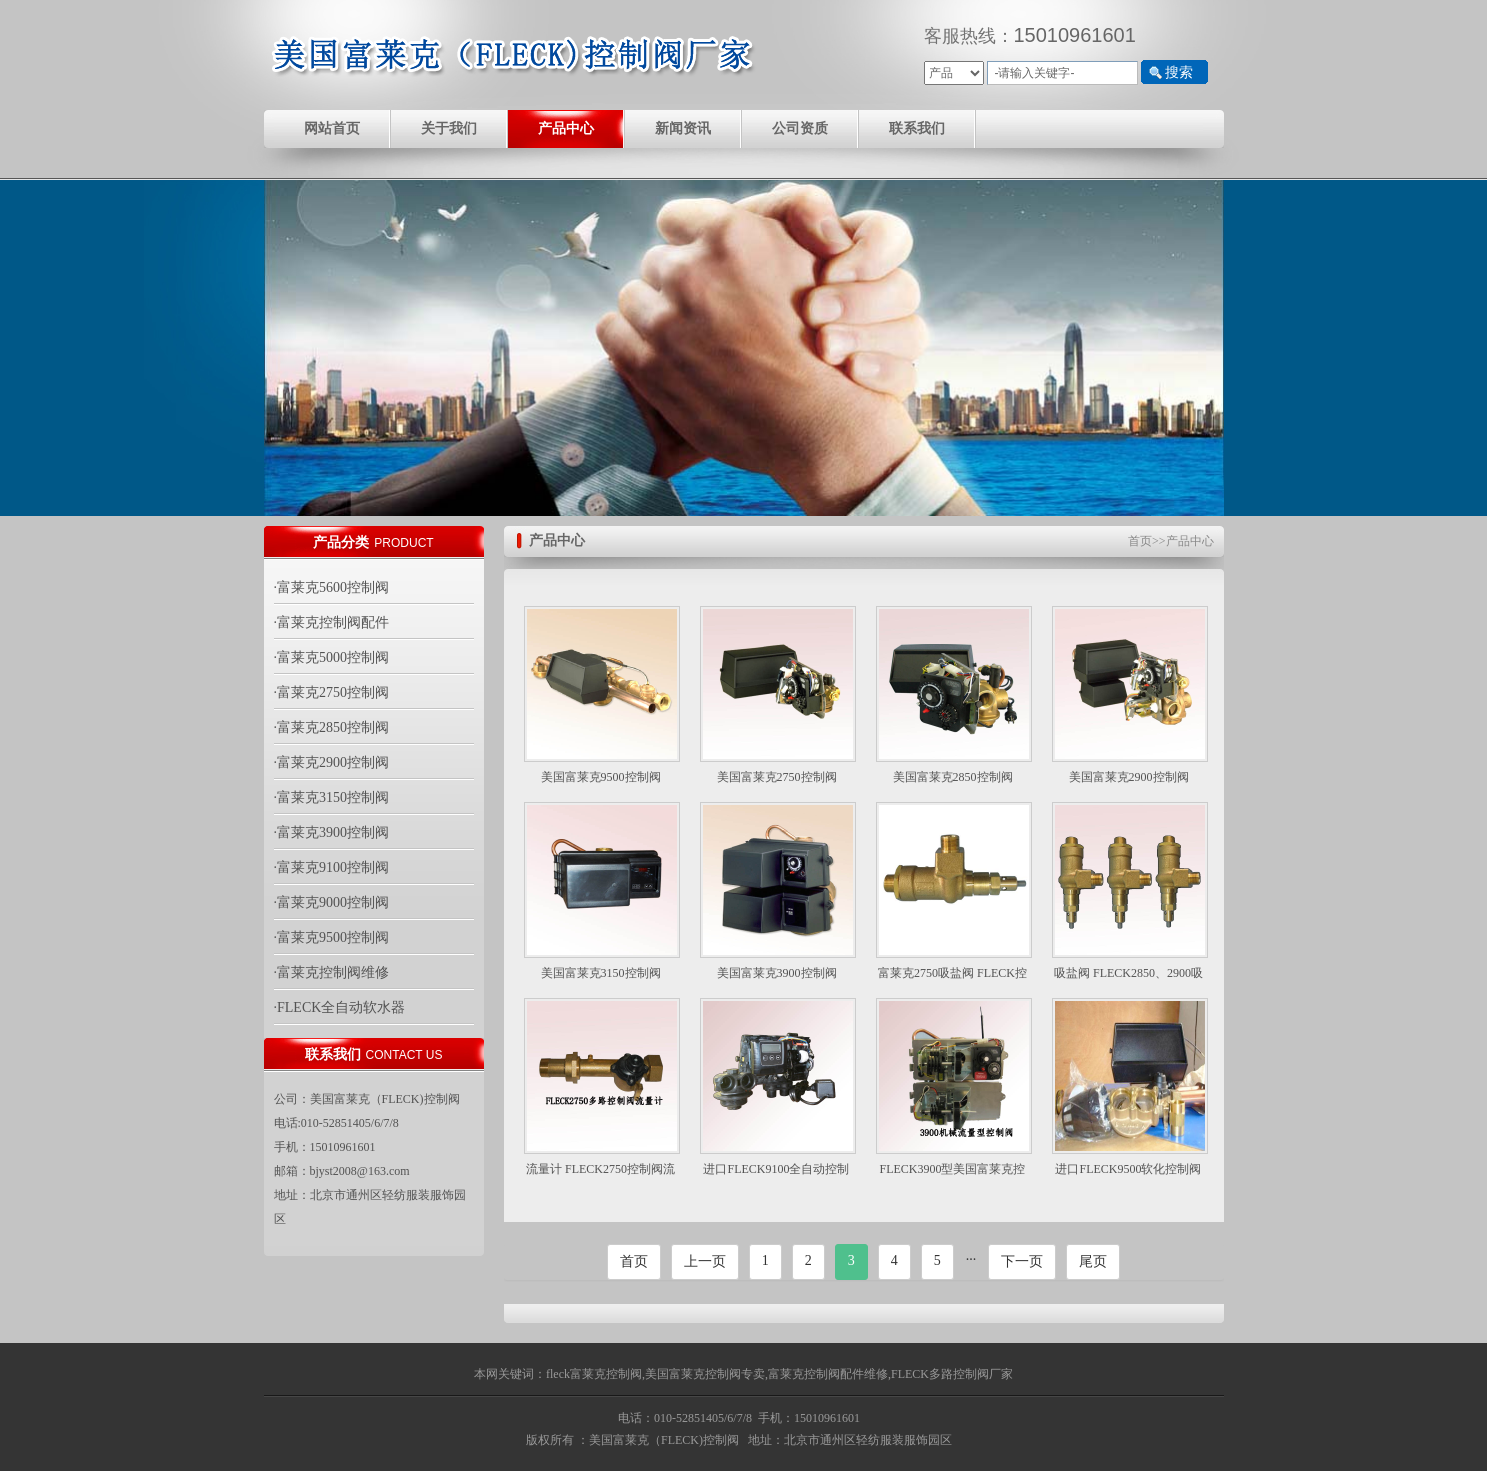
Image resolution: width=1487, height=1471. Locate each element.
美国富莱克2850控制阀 (953, 777)
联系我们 (917, 128)
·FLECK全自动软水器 (340, 1007)
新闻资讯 (683, 128)
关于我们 (449, 128)
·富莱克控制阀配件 (332, 622)
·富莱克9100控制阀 (332, 867)
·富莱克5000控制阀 (332, 657)
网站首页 (332, 128)
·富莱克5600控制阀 (332, 587)
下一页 (1022, 1261)
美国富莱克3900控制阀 (777, 973)
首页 (1140, 541)
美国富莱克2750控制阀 (777, 777)
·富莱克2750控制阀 (332, 692)
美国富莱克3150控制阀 (601, 973)
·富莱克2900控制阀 (332, 762)
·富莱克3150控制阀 (332, 797)
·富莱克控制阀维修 (332, 972)
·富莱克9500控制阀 (332, 937)
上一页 (705, 1261)
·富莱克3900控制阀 (332, 832)
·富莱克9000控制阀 (332, 902)
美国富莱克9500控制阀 (601, 777)
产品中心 (566, 128)
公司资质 (800, 128)
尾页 (1093, 1261)
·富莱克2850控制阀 (332, 727)
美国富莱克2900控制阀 (1129, 777)
